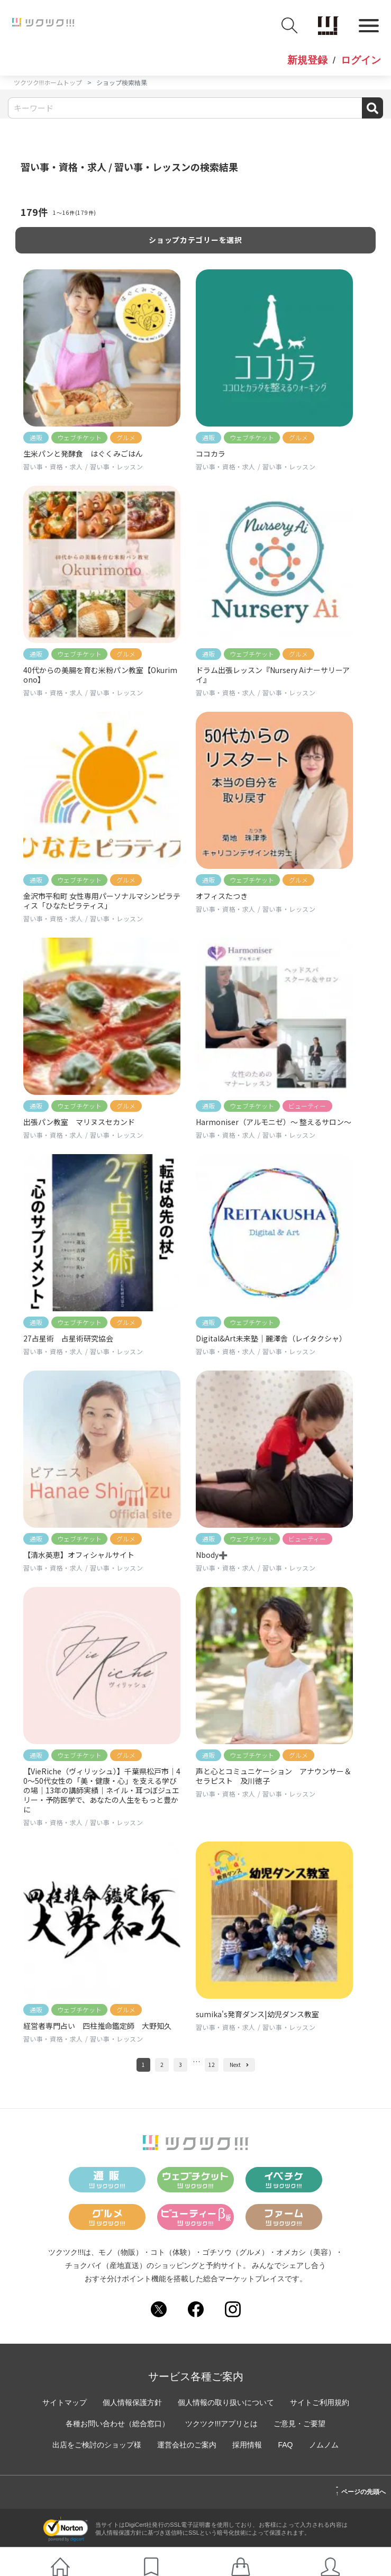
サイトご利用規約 (319, 2402)
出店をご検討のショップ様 (96, 2445)
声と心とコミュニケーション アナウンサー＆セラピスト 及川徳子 (273, 1776)
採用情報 (247, 2445)
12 (211, 2065)
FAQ (285, 2445)
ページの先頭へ (360, 2490)
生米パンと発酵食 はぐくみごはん (83, 453)
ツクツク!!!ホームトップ (48, 82)
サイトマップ (64, 2402)
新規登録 (307, 60)
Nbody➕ (212, 1554)
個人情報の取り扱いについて (226, 2402)
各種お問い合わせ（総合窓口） (117, 2423)
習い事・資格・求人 (53, 466)
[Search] (195, 108)
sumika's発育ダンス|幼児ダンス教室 (257, 2014)
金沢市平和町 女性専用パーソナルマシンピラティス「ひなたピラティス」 (101, 901)
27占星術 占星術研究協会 (68, 1338)
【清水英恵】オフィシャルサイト (78, 1554)
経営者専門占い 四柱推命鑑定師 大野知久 (97, 2025)
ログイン (361, 60)
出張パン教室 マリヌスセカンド (79, 1122)
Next (239, 2065)
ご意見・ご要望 (299, 2423)
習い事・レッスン (116, 466)
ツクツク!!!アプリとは (221, 2423)
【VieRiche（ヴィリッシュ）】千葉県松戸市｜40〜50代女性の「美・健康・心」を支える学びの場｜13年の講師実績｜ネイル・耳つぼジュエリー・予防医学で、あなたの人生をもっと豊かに (101, 1790)
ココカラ (210, 453)
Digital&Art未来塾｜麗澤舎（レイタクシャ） (271, 1338)
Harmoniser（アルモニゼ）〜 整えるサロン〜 (273, 1122)
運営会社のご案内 (186, 2445)
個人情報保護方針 (132, 2402)
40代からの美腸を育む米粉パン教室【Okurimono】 (100, 675)
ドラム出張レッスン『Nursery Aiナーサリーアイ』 (273, 675)
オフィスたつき (222, 896)
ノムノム (324, 2445)
